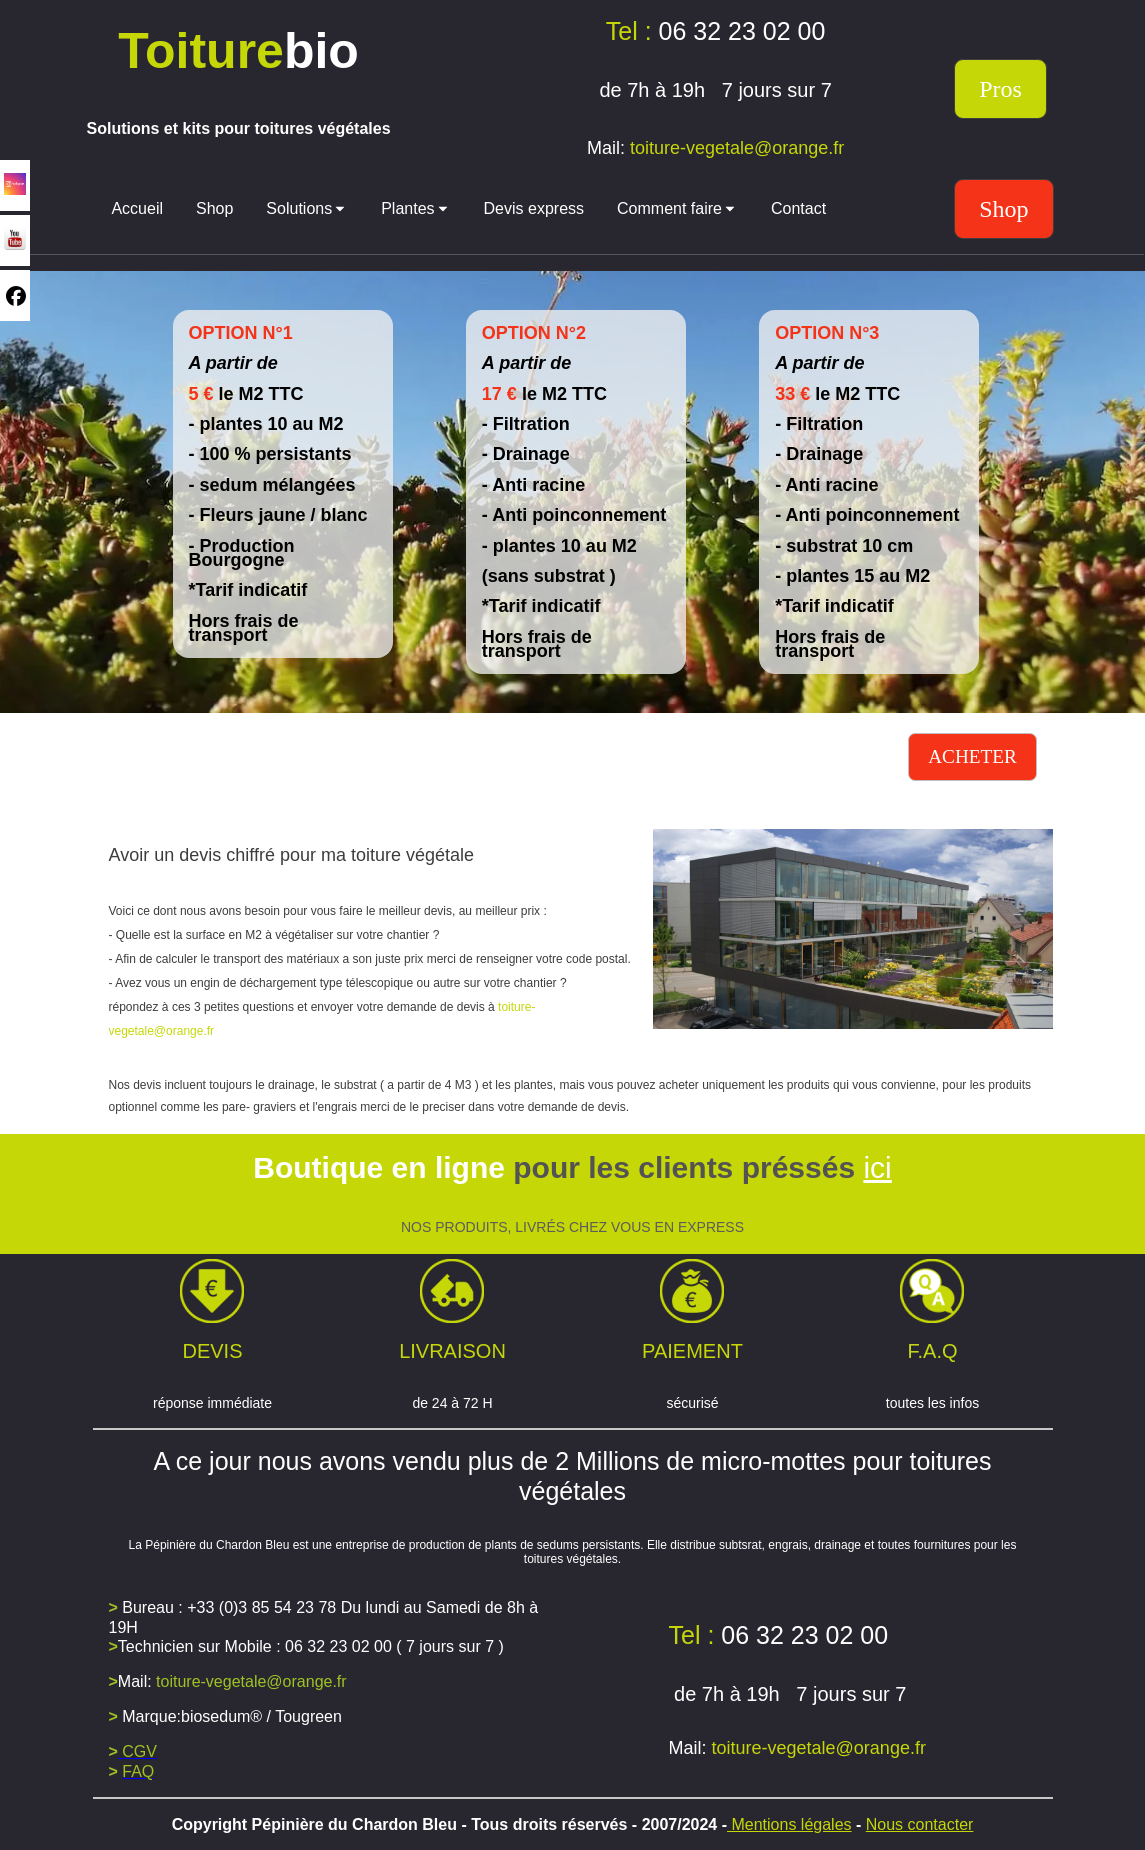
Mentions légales (789, 1824)
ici (877, 1167)
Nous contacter (920, 1824)
